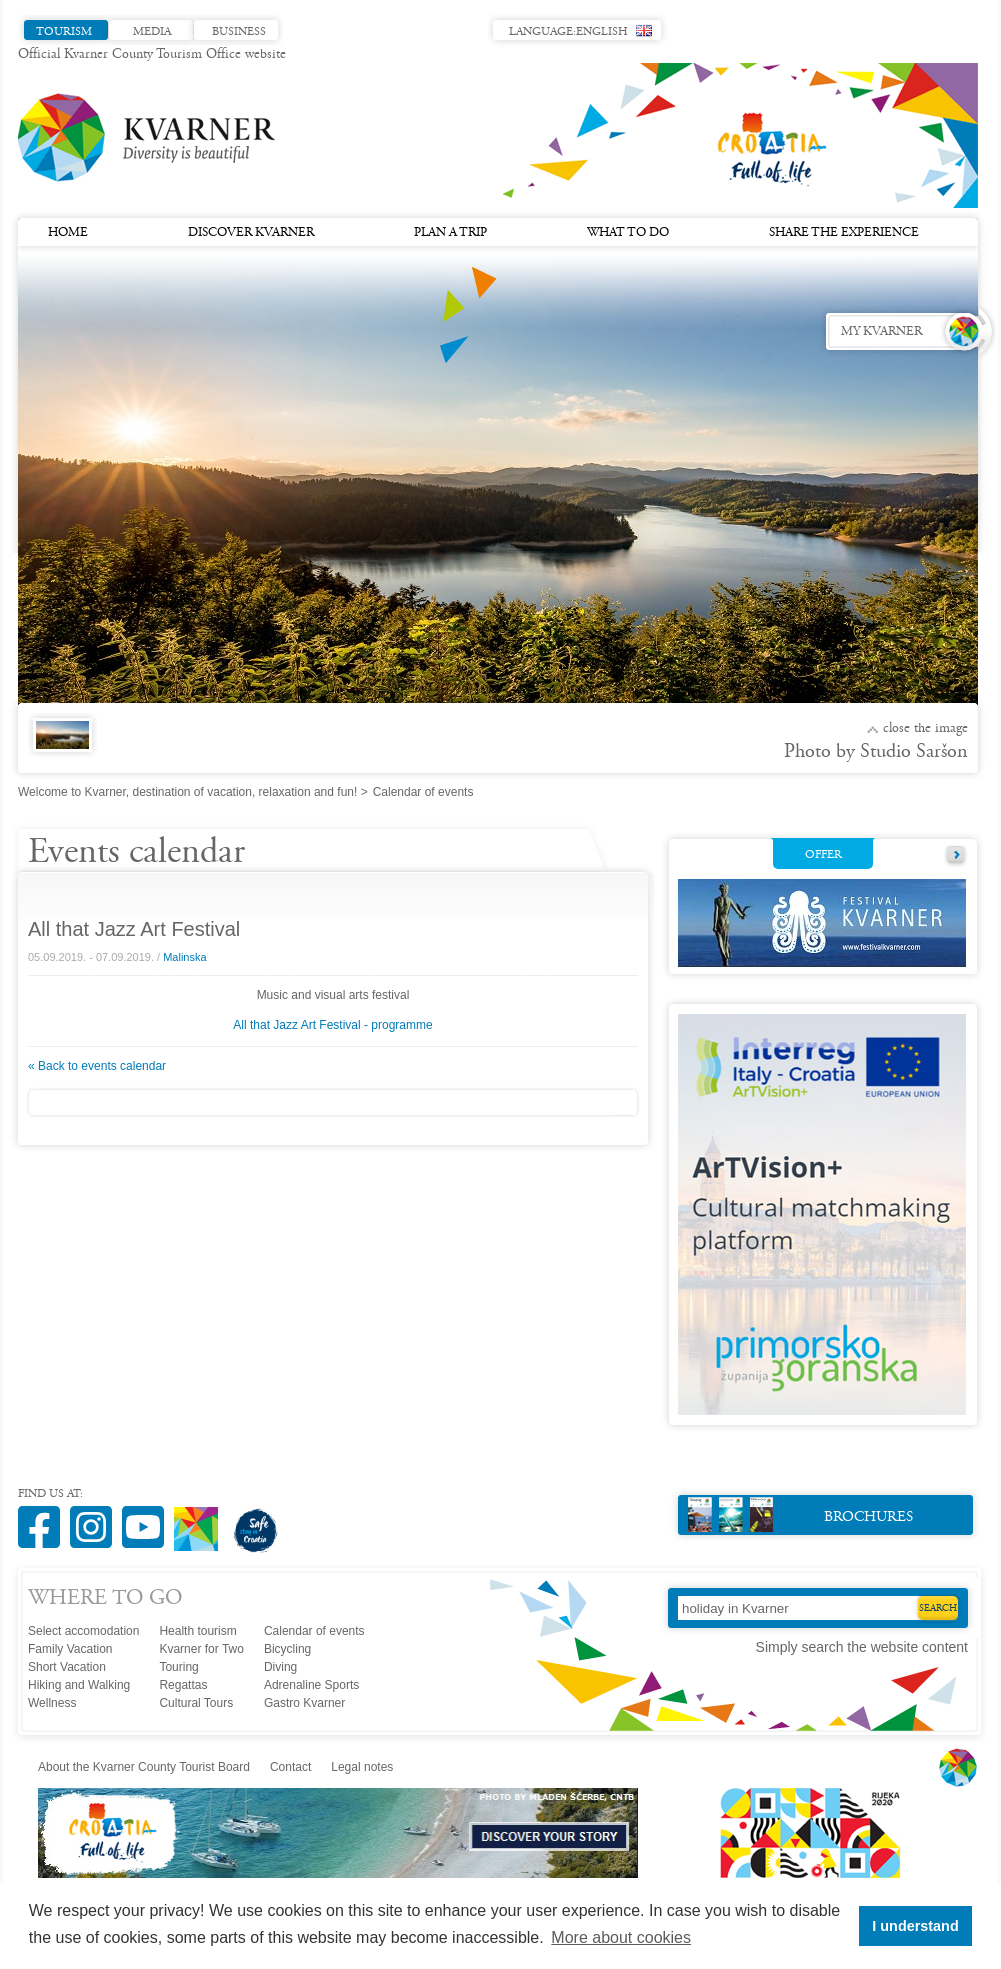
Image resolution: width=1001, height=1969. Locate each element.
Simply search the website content (862, 1647)
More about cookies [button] (621, 1937)
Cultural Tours (196, 1703)
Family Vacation (70, 1649)
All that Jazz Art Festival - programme (332, 1025)
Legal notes (362, 1767)
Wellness (52, 1703)
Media (152, 32)
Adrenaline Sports (311, 1685)
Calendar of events (314, 1631)
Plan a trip (450, 233)
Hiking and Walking (79, 1685)
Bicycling (287, 1649)
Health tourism (197, 1631)
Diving (280, 1667)
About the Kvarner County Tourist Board (144, 1767)
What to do (628, 233)
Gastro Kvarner (304, 1703)
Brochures (800, 1514)
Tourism (64, 32)
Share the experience (844, 233)
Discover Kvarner (251, 233)
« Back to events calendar (97, 1066)
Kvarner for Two (201, 1649)
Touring (178, 1667)
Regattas (183, 1685)
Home (68, 233)
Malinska (184, 957)
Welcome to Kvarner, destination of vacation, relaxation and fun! (187, 792)
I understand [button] (915, 1926)
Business (239, 32)
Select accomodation (83, 1631)
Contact (290, 1767)
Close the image (925, 729)
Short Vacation (67, 1667)
